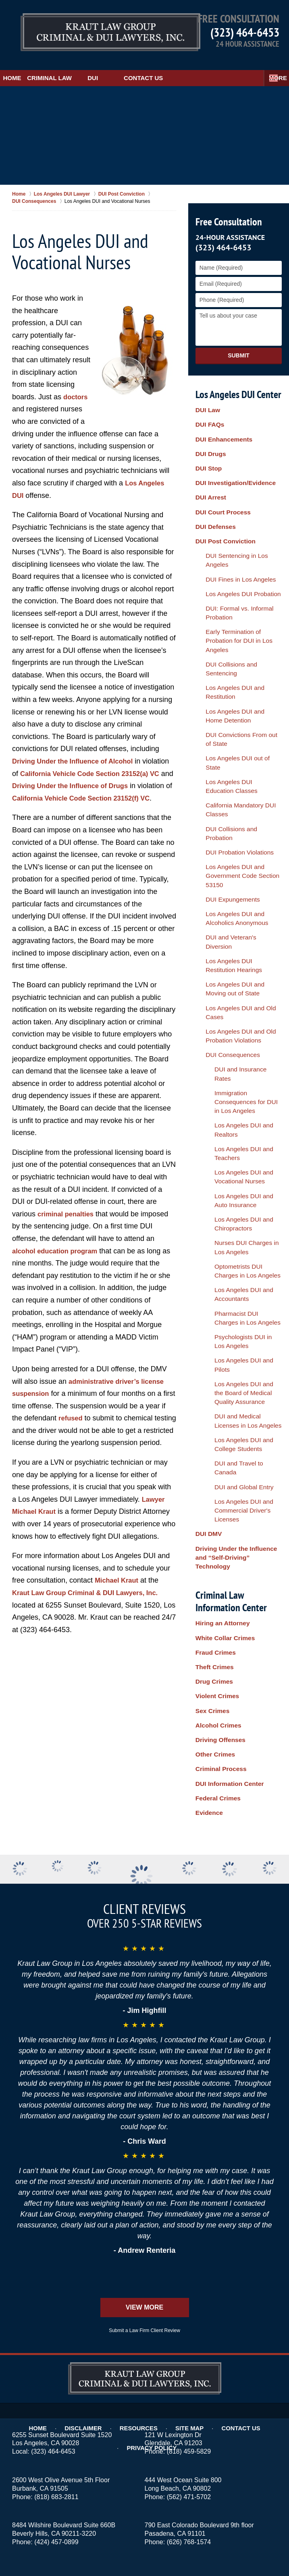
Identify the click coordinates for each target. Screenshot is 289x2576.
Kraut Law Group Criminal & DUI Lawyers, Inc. (91, 1607)
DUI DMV (207, 1151)
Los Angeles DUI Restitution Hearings (235, 774)
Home (22, 67)
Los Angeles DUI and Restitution (240, 590)
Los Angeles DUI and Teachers (242, 886)
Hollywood (188, 2437)
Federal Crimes (215, 1355)
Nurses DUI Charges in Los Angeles (238, 954)
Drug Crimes (212, 1266)
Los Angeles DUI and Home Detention (235, 605)
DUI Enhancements (221, 422)
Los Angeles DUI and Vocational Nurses (230, 900)
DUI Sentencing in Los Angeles (239, 511)
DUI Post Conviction (222, 499)
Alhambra (244, 2420)
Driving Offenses (218, 1311)
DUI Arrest (209, 466)
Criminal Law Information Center (229, 1199)
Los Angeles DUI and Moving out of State (236, 792)
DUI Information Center (226, 1344)
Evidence (207, 1366)
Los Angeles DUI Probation (234, 533)
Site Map (158, 2229)
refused (77, 1420)
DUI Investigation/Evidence (231, 455)
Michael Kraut (118, 1594)
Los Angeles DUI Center (237, 383)
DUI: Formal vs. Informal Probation (230, 547)
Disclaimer (58, 2229)
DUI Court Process (220, 477)
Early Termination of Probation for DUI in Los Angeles (237, 565)
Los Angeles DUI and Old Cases (240, 806)
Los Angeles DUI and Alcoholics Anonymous (240, 745)
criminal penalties (68, 1216)
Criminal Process (218, 1333)
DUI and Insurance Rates (235, 846)
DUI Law (206, 400)
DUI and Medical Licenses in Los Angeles (239, 1079)
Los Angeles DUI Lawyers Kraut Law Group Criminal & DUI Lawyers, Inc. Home (89, 30)
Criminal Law (79, 67)
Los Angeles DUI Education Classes (234, 651)
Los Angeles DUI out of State (236, 637)
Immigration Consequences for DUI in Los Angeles (242, 860)
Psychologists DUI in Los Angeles (235, 1025)
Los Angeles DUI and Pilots (238, 1039)
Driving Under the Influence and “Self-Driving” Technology (238, 1165)
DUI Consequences (224, 835)
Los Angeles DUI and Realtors (242, 875)
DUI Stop (207, 444)
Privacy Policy (263, 2229)
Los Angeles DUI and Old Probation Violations (231, 821)
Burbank (201, 2428)
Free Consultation (227, 211)
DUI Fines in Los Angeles (231, 521)
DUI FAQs (208, 411)
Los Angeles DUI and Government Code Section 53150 (233, 713)
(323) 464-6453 (244, 32)
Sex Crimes (210, 1289)
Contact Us (182, 67)
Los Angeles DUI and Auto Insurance (237, 918)
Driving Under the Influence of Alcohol (78, 751)
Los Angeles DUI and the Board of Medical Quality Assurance (235, 1058)
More (271, 67)
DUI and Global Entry (230, 1122)
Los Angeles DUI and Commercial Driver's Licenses (241, 1137)
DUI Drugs (209, 433)
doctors (76, 386)
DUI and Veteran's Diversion (235, 759)
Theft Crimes (212, 1255)
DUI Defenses (213, 488)
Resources (110, 2229)
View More (144, 2125)
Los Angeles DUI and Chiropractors (230, 936)
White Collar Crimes (222, 1233)
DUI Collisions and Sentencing (238, 579)
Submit (238, 345)
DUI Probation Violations (230, 695)
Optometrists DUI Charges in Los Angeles (240, 971)
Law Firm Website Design (234, 2547)
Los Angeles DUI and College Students (241, 1096)
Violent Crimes (215, 1277)
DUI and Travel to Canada (236, 1111)
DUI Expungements (224, 730)
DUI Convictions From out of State (235, 623)
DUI (132, 67)
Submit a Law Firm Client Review (144, 2149)
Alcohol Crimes (216, 1299)
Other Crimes (213, 1322)
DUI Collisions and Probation (236, 684)
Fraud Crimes (213, 1244)
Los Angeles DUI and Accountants (230, 990)
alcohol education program (58, 1253)
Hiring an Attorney (220, 1222)
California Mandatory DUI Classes (231, 669)
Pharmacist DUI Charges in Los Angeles (238, 1007)
